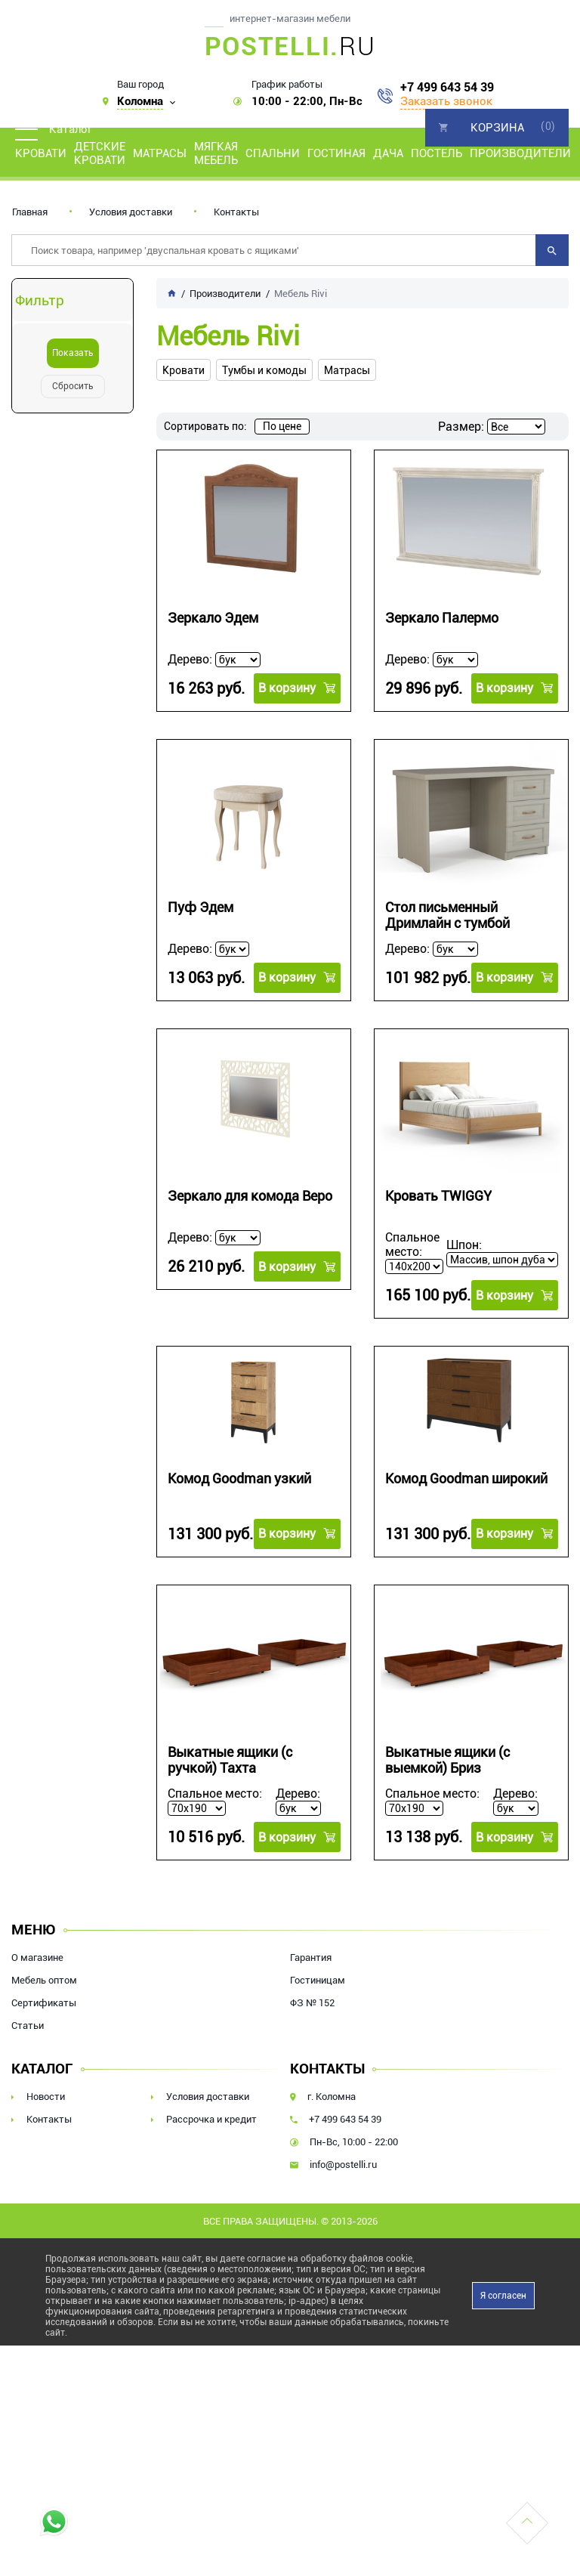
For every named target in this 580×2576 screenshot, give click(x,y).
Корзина (497, 128)
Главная (30, 212)
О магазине (37, 1957)
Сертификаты (43, 2003)
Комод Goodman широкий (466, 1478)
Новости (45, 2096)
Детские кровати (99, 153)
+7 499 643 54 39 (447, 87)
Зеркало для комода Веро (250, 1196)
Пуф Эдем (200, 907)
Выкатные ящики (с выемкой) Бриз (447, 1760)
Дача (388, 153)
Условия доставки (130, 212)
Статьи (27, 2025)
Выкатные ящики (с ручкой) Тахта (230, 1760)
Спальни (272, 153)
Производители (520, 153)
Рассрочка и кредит (211, 2119)
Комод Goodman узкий (239, 1478)
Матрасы (160, 153)
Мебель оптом (44, 1980)
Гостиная (336, 153)
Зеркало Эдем (213, 618)
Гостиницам (317, 1980)
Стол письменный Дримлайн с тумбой (447, 915)
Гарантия (311, 1957)
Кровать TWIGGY (438, 1196)
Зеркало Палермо (441, 618)
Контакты (236, 212)
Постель (436, 153)
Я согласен (503, 2295)
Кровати (40, 153)
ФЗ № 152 (312, 2003)
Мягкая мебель (216, 153)
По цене (282, 426)
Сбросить (73, 386)
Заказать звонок (446, 101)
